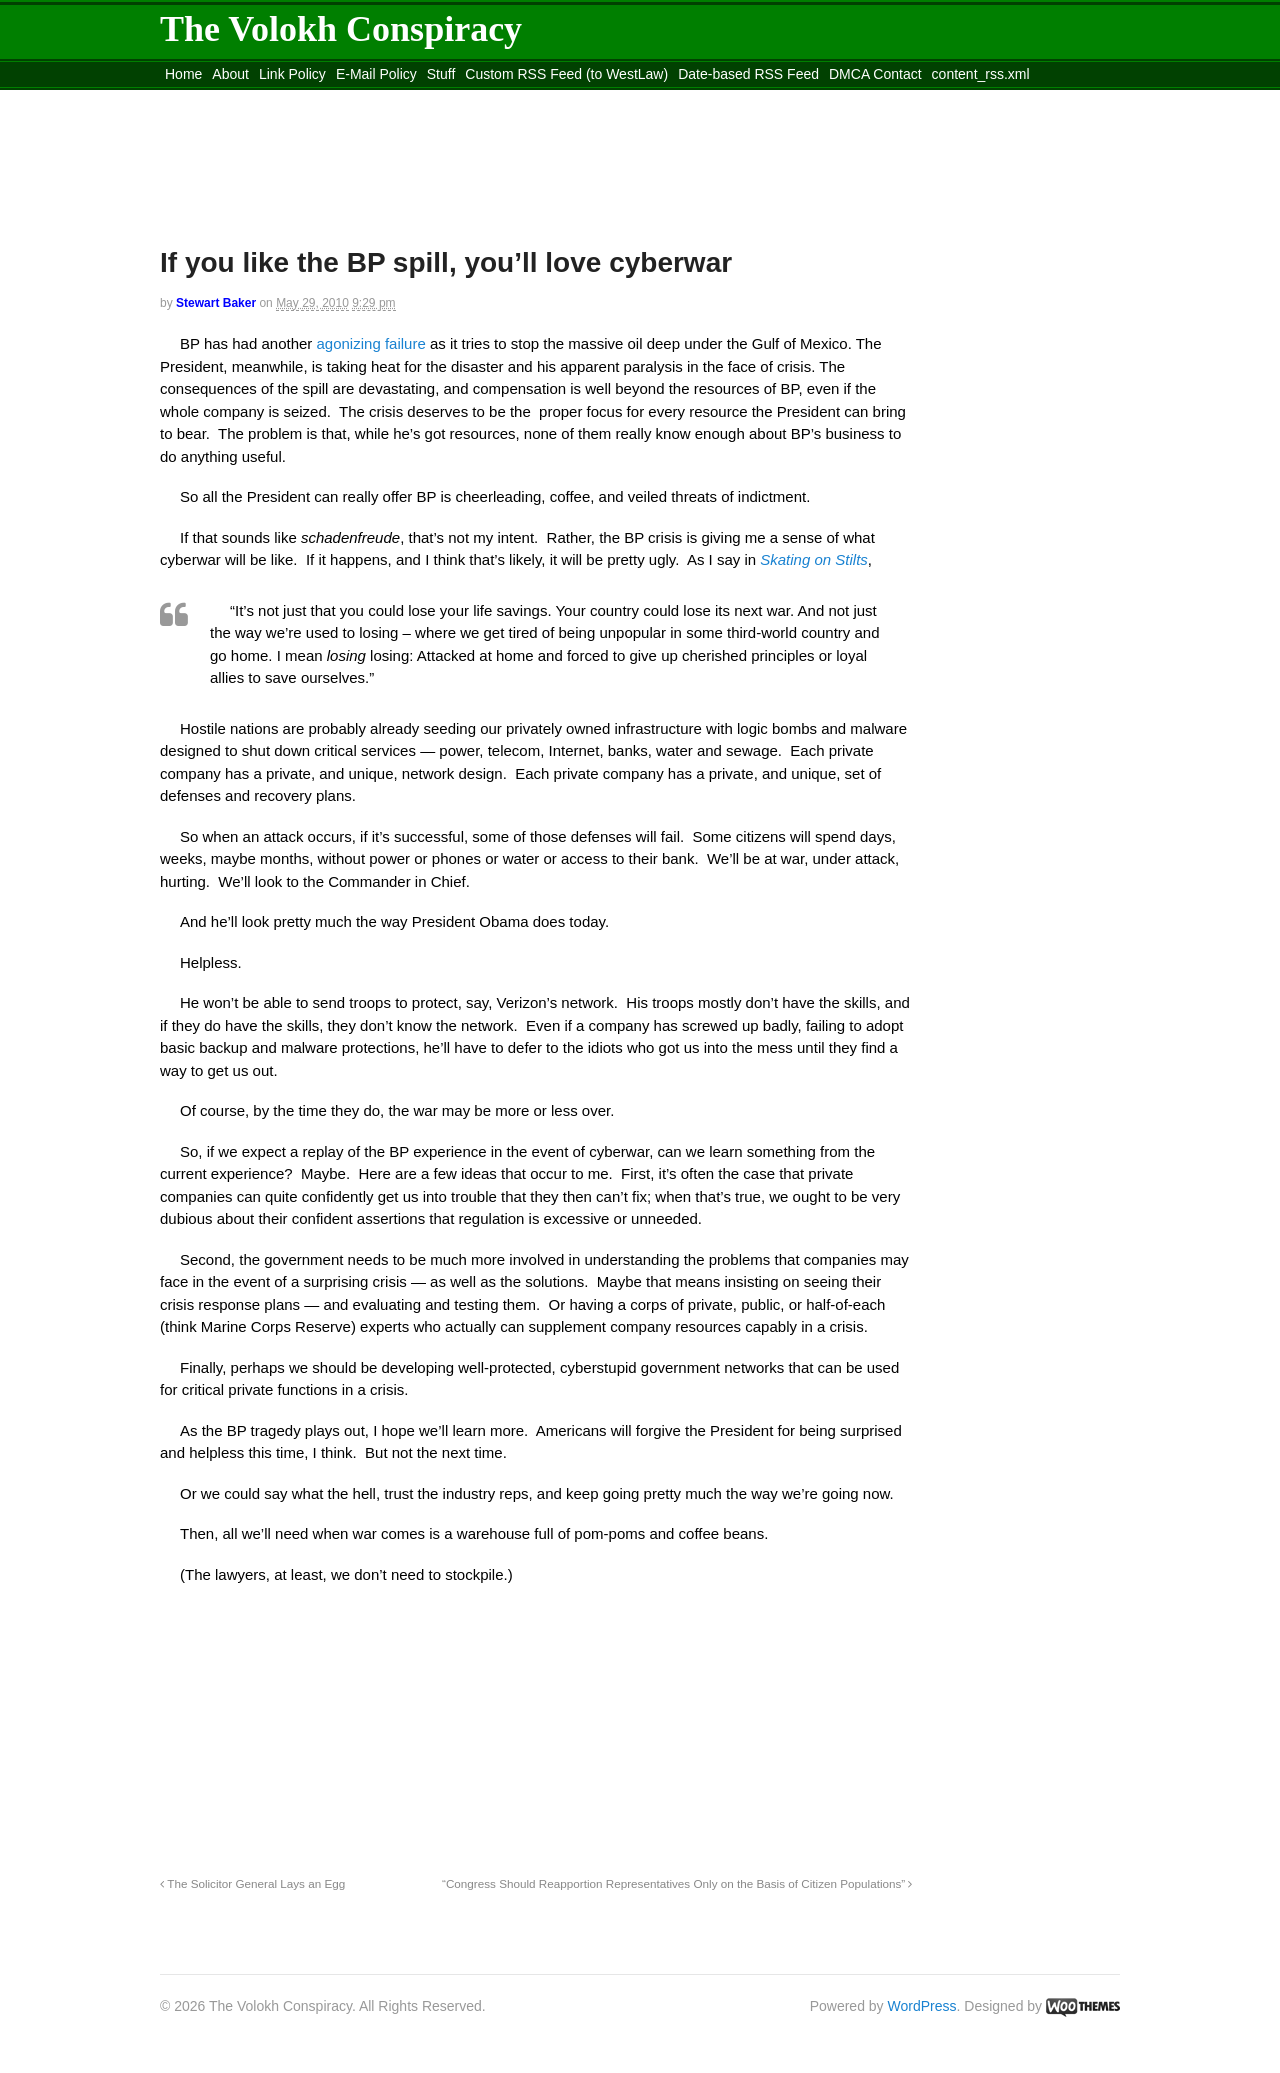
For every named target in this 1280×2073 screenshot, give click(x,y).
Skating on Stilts (814, 559)
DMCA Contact (875, 74)
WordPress (922, 2006)
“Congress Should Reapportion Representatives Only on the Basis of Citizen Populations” (677, 1883)
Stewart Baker (216, 303)
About (230, 74)
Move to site (450, 99)
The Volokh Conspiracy (341, 29)
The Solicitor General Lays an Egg (252, 1883)
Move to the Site (270, 99)
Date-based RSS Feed (748, 74)
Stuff (441, 74)
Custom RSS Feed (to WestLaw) (566, 74)
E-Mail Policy (376, 74)
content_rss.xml (981, 74)
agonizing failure (373, 343)
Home (183, 74)
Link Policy (292, 74)
